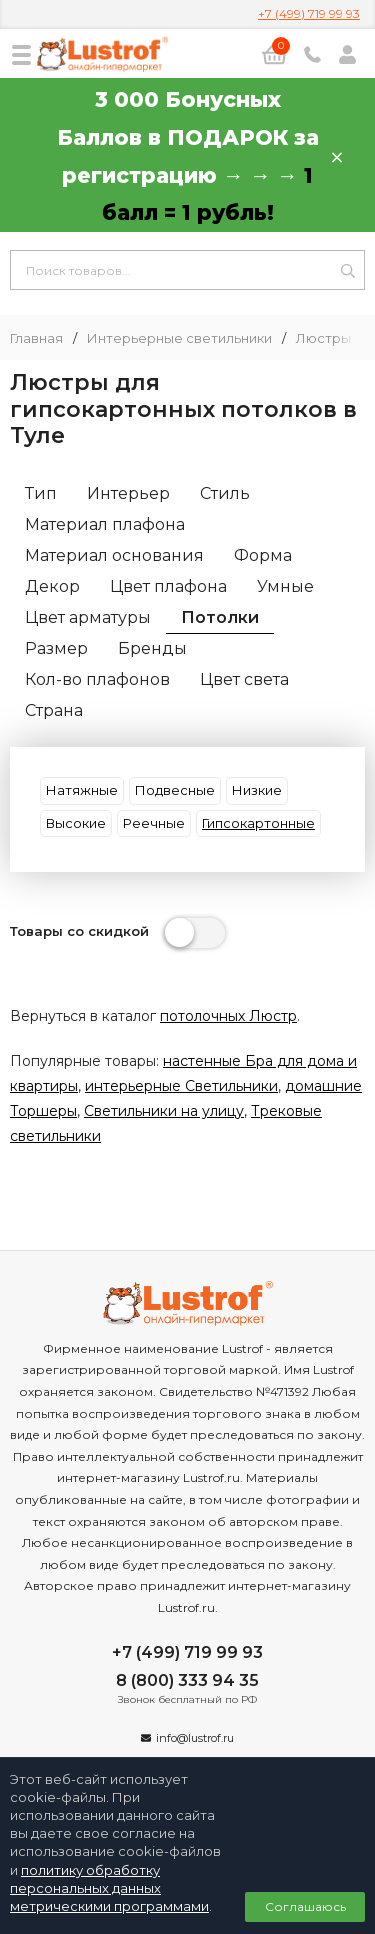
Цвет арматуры (88, 617)
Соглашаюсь (305, 1906)
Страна (54, 710)
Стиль (225, 493)
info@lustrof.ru (195, 1738)
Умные (285, 586)
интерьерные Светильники (181, 1086)
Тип (41, 493)
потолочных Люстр (228, 1016)
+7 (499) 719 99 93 (309, 13)
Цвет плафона (168, 586)
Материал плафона (105, 524)
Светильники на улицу (164, 1111)
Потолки (220, 617)
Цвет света (244, 679)
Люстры (323, 338)
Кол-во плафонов (97, 679)
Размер (56, 648)
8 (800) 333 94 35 (187, 1680)
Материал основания (114, 555)
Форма (263, 555)
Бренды (152, 648)
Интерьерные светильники (179, 338)
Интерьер (128, 493)
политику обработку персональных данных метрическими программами (109, 1888)
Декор (52, 586)
